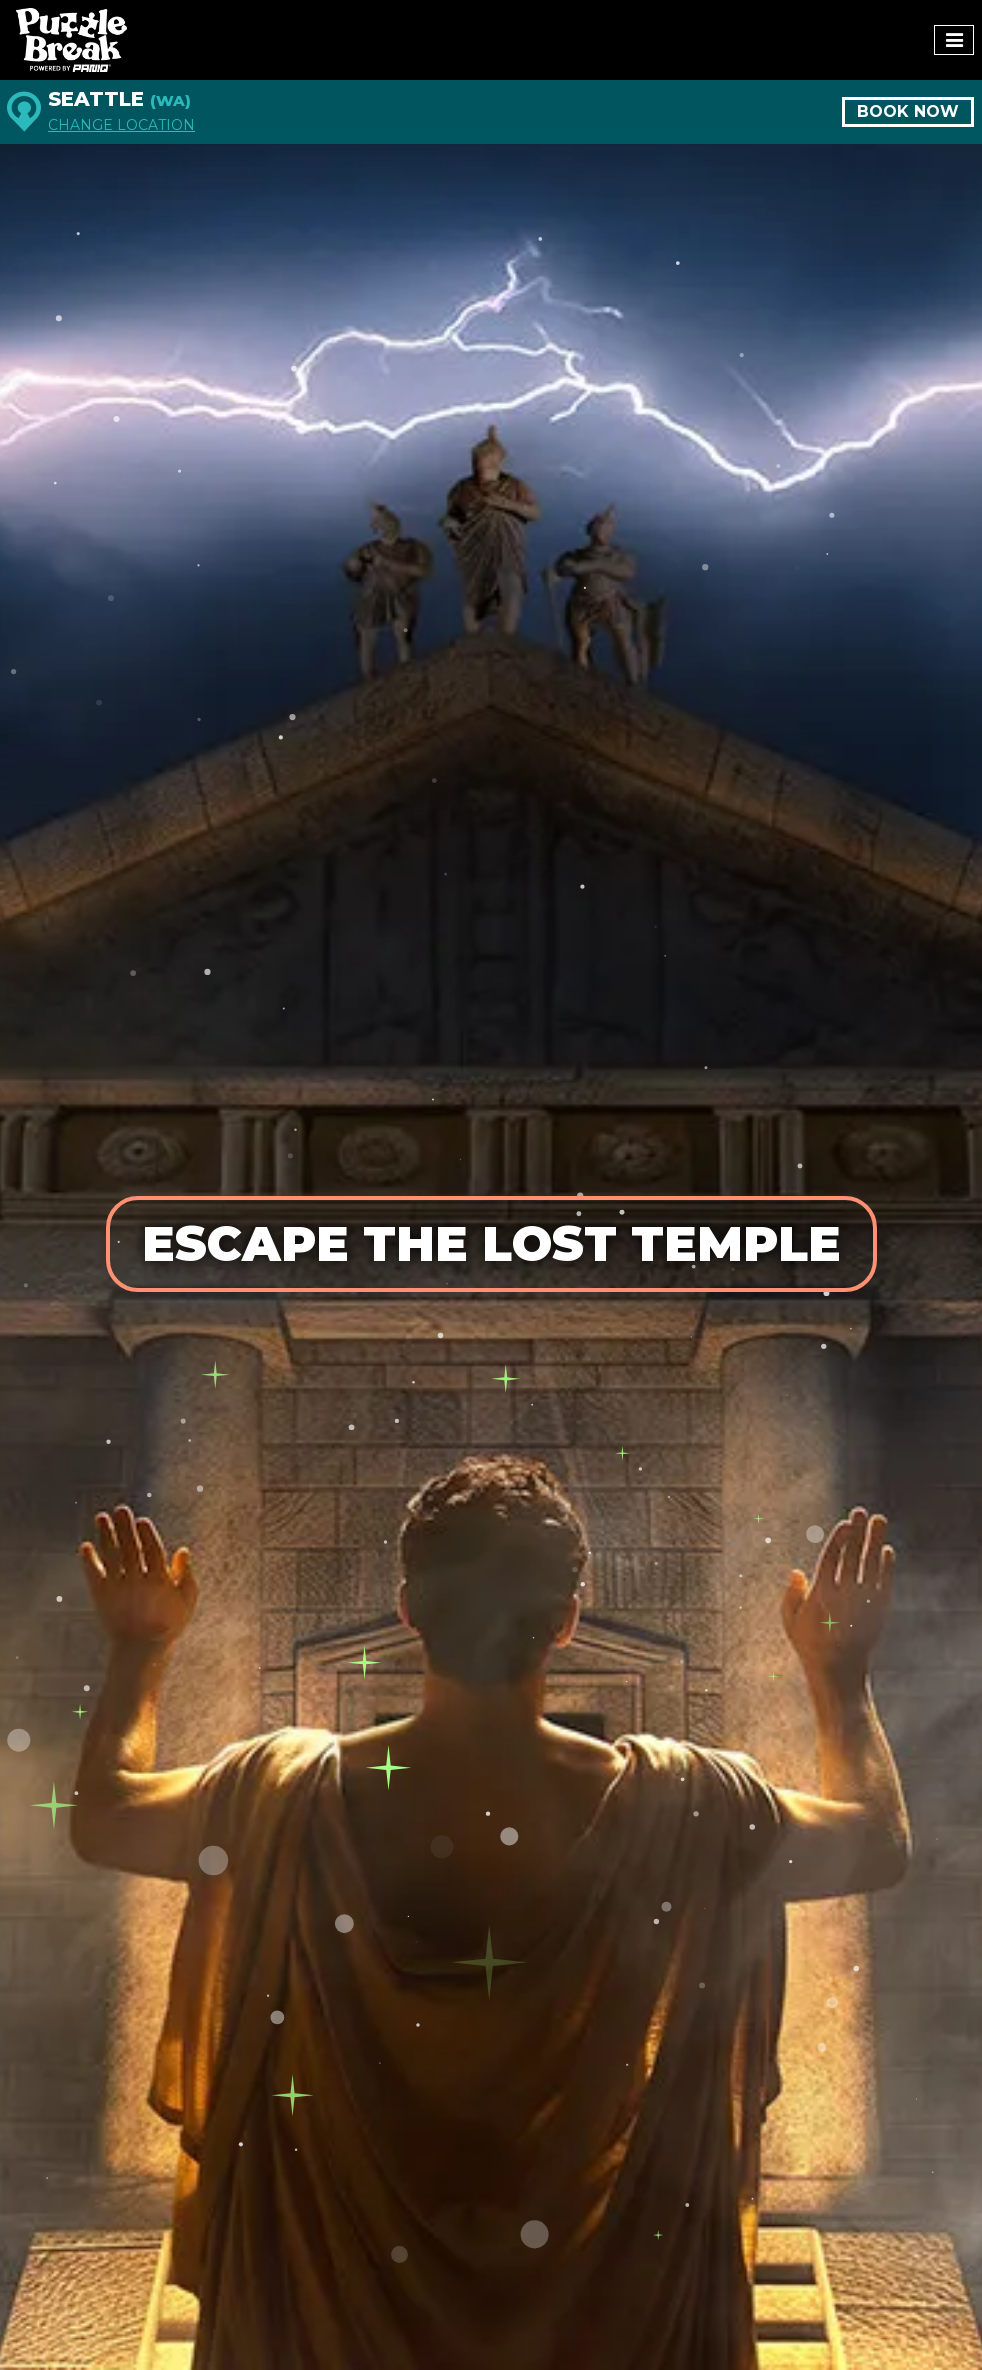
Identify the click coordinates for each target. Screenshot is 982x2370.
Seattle (119, 99)
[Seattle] (24, 112)
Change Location (121, 125)
